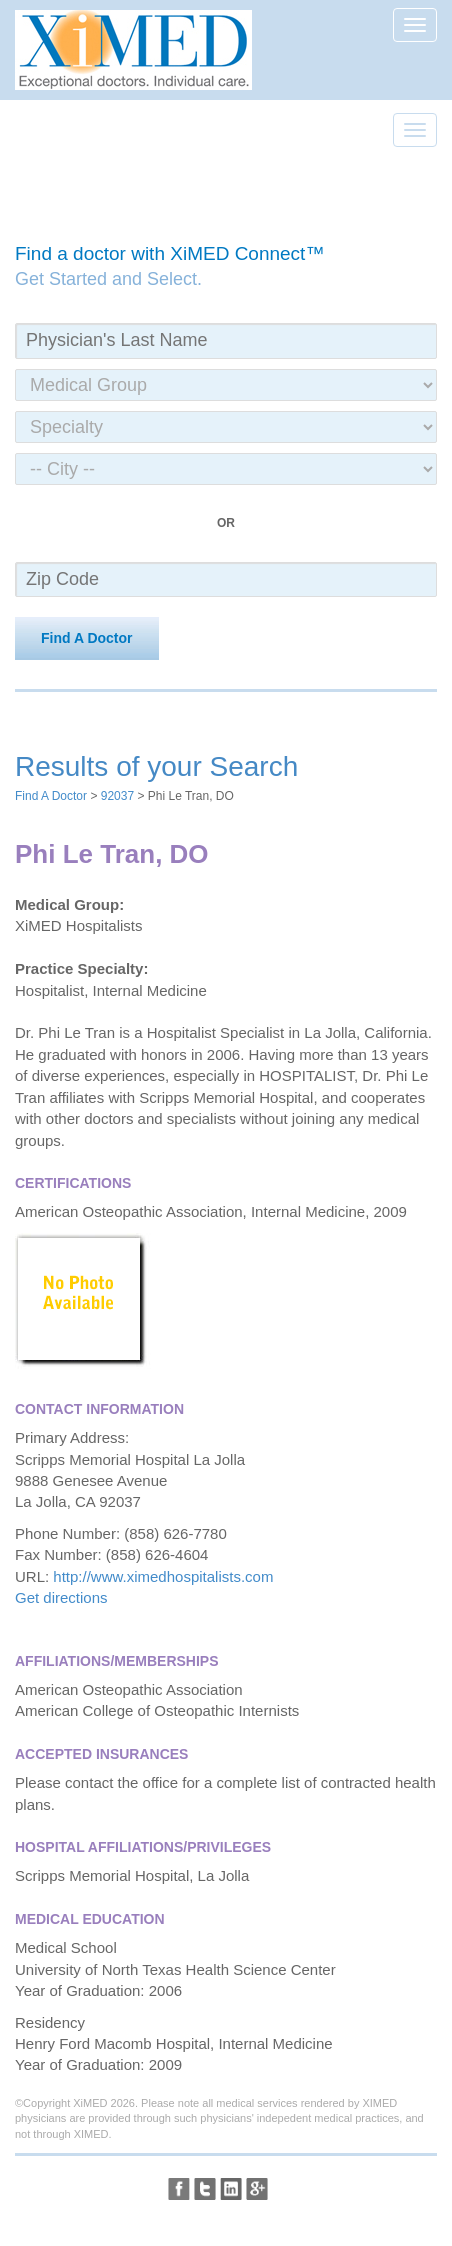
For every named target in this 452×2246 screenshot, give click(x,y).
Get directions (61, 1597)
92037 (117, 796)
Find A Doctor (87, 638)
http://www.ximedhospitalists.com (163, 1576)
